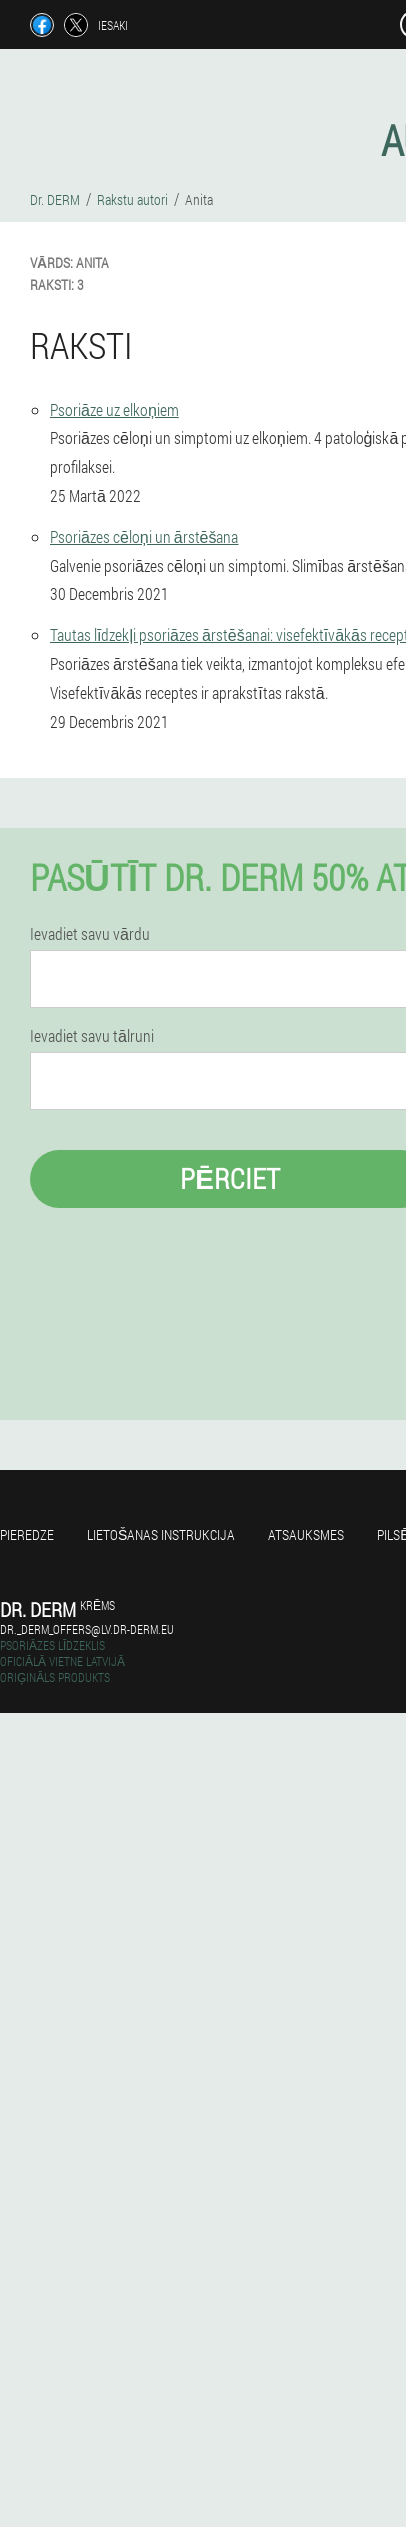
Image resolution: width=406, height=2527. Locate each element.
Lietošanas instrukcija (161, 1534)
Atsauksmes (306, 1534)
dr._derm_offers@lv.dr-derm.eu (87, 1629)
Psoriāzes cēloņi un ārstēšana (144, 536)
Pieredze (27, 1534)
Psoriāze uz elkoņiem (114, 409)
